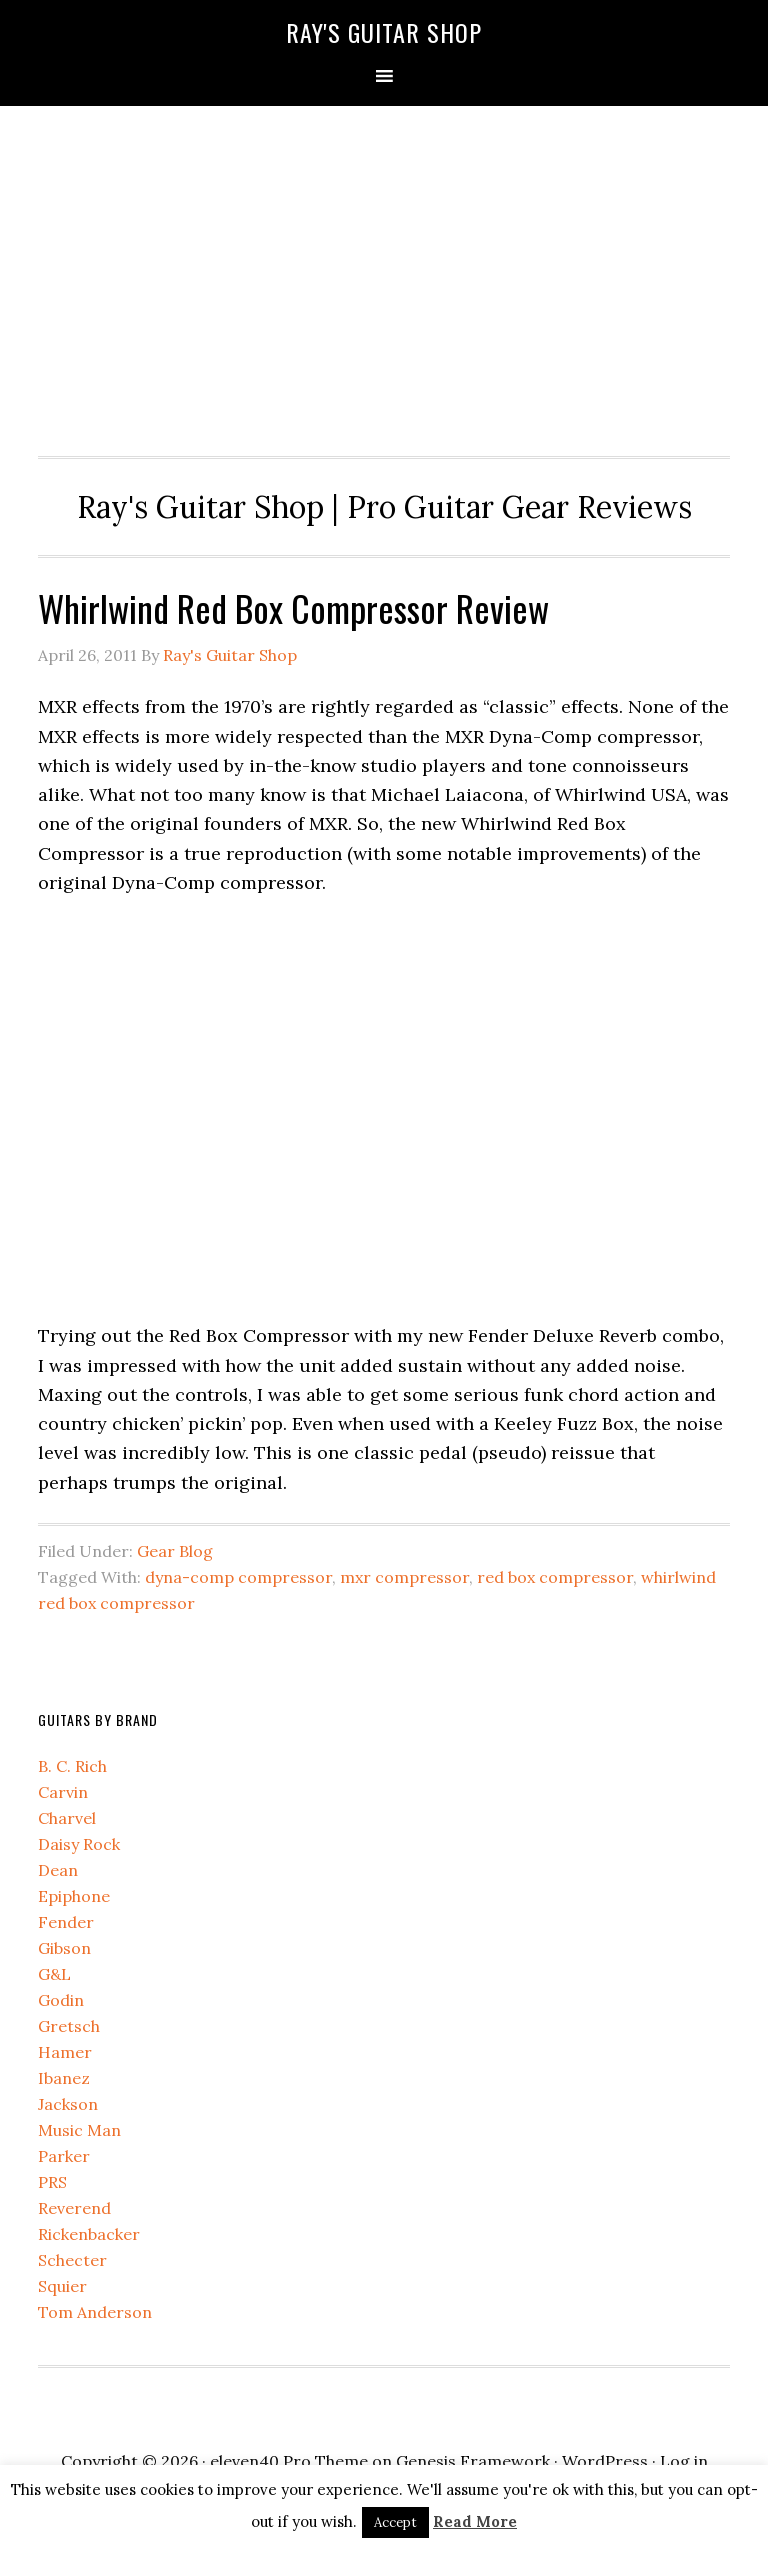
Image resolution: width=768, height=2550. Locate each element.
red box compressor (555, 1577)
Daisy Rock (79, 1844)
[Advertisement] (384, 276)
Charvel (67, 1818)
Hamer (65, 2052)
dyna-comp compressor (238, 1577)
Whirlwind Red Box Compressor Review (293, 607)
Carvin (63, 1792)
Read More (475, 2521)
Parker (64, 2156)
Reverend (74, 2208)
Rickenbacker (89, 2234)
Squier (62, 2286)
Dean (58, 1870)
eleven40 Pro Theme (289, 2461)
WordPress (605, 2461)
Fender (66, 1922)
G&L (54, 1974)
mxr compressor (404, 1577)
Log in (684, 2461)
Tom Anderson (95, 2312)
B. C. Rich (72, 1766)
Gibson (64, 1948)
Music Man (79, 2130)
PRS (52, 2182)
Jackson (68, 2104)
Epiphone (74, 1896)
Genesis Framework (473, 2461)
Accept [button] (395, 2522)
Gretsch (69, 2026)
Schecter (72, 2260)
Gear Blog (175, 1551)
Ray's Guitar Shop (384, 32)
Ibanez (64, 2078)
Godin (61, 2000)
